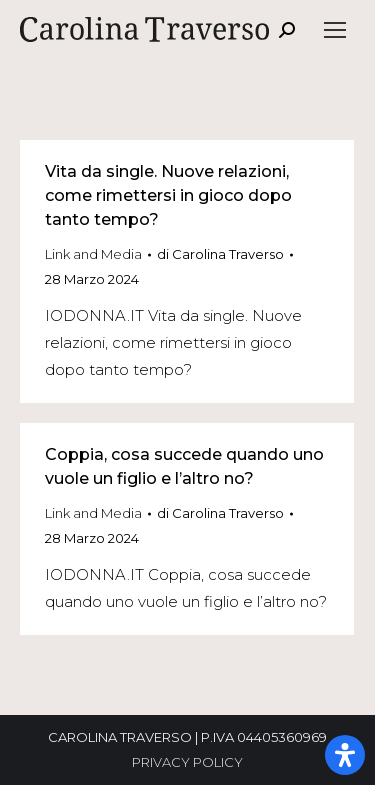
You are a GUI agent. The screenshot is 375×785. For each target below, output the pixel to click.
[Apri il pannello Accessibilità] (345, 755)
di (220, 254)
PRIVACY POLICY (187, 762)
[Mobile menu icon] (335, 30)
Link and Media (93, 254)
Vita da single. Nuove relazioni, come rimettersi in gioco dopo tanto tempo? (168, 195)
